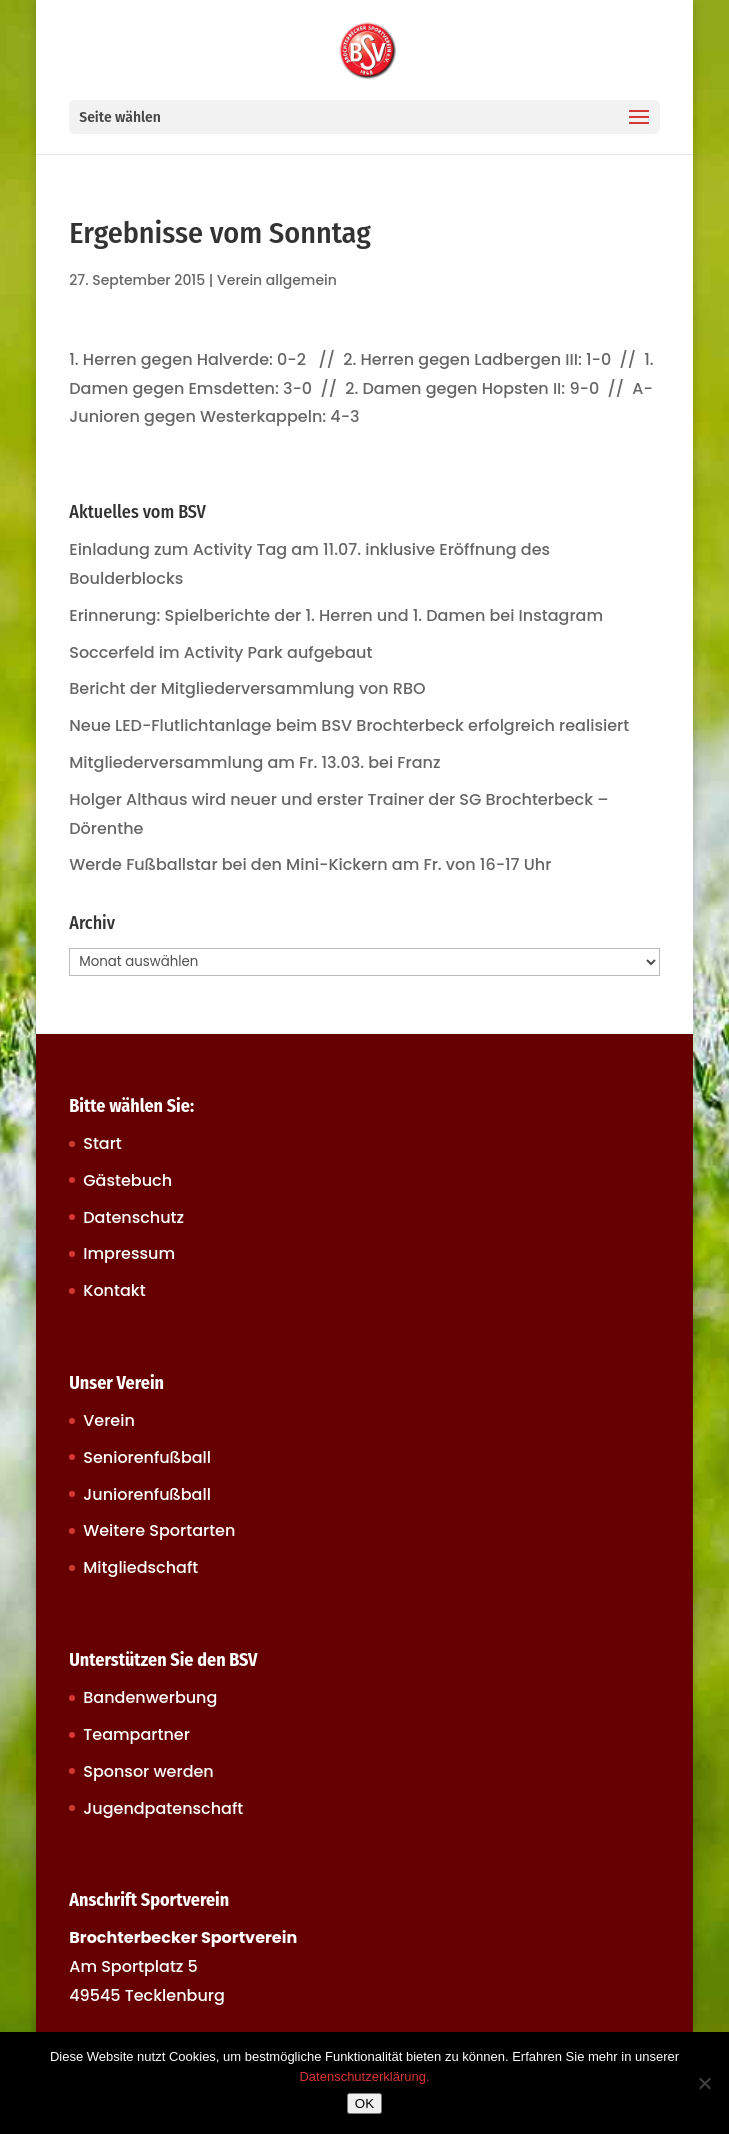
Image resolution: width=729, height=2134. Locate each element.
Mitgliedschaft (140, 1567)
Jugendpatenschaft (163, 1808)
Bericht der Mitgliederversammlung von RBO (247, 688)
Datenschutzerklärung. (364, 2076)
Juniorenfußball (147, 1494)
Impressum (129, 1253)
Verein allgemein (277, 280)
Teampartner (136, 1734)
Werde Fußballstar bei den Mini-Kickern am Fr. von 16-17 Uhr (310, 864)
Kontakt (114, 1290)
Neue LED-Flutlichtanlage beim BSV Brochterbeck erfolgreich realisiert (349, 725)
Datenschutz (133, 1217)
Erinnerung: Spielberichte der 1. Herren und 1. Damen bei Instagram (336, 615)
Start (102, 1143)
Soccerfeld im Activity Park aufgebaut (220, 652)
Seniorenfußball (147, 1457)
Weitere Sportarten (159, 1530)
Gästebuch (127, 1180)
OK (364, 2103)
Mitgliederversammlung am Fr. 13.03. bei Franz (254, 762)
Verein (109, 1420)
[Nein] (704, 2083)
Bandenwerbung (150, 1697)
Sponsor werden (148, 1771)
